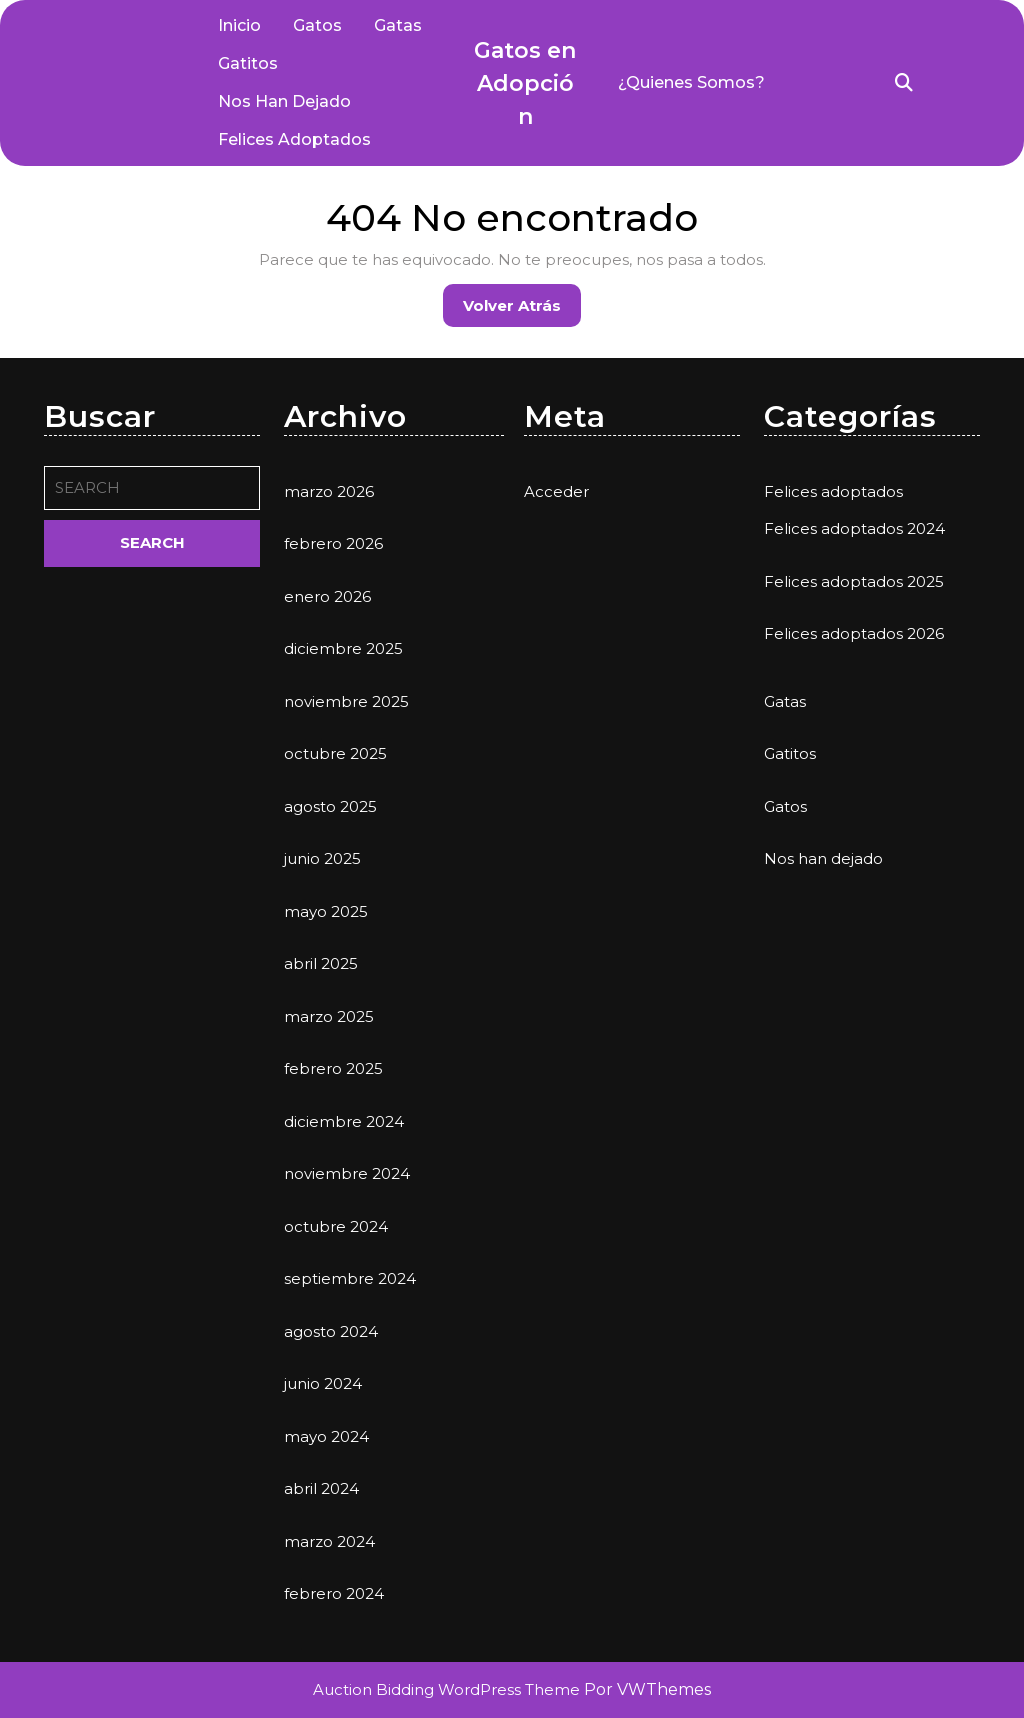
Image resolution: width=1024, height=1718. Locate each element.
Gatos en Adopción (525, 83)
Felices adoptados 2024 (854, 528)
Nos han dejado (284, 101)
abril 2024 (321, 1488)
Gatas (398, 25)
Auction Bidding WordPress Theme (448, 1689)
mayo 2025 (326, 911)
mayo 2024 (326, 1436)
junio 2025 (322, 858)
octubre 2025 (335, 753)
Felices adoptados (294, 139)
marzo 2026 (329, 491)
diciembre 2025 (343, 648)
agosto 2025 (330, 806)
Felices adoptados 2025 (854, 581)
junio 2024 (323, 1383)
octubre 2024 (336, 1226)
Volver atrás (522, 310)
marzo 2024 (329, 1541)
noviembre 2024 (347, 1173)
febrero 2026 (333, 543)
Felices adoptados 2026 (854, 633)
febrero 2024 (334, 1593)
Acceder (556, 491)
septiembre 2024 (350, 1278)
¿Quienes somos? (691, 82)
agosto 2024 (331, 1331)
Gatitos (248, 63)
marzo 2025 (329, 1016)
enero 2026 (327, 596)
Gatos (317, 25)
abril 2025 (321, 963)
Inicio (239, 25)
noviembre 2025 (346, 701)
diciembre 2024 (344, 1121)
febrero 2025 (333, 1068)
